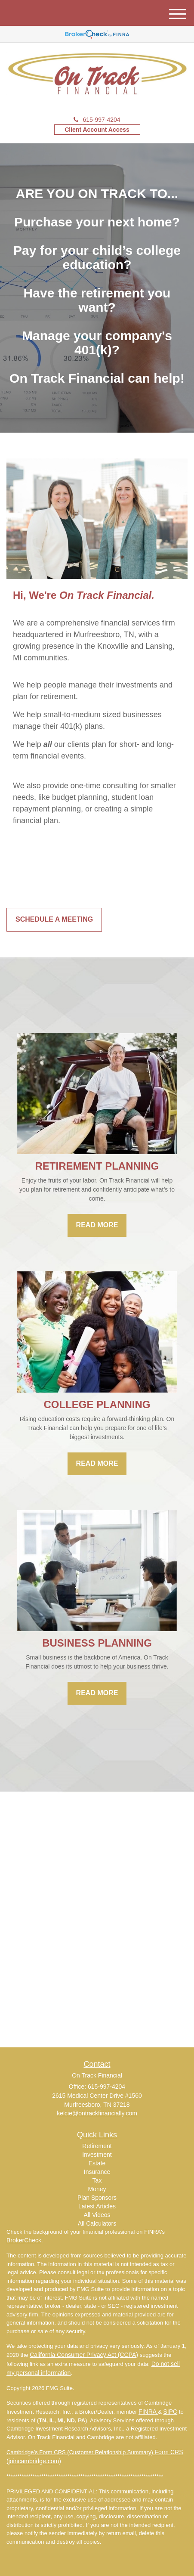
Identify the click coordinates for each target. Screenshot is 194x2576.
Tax (97, 2180)
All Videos (96, 2214)
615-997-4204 (97, 119)
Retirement (96, 2146)
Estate (97, 2163)
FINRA (148, 2411)
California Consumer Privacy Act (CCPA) (84, 2354)
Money (97, 2189)
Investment (96, 2154)
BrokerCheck (23, 2240)
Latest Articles (97, 2206)
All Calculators (97, 2223)
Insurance (97, 2171)
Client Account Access (97, 129)
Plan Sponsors (97, 2197)
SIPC (170, 2411)
